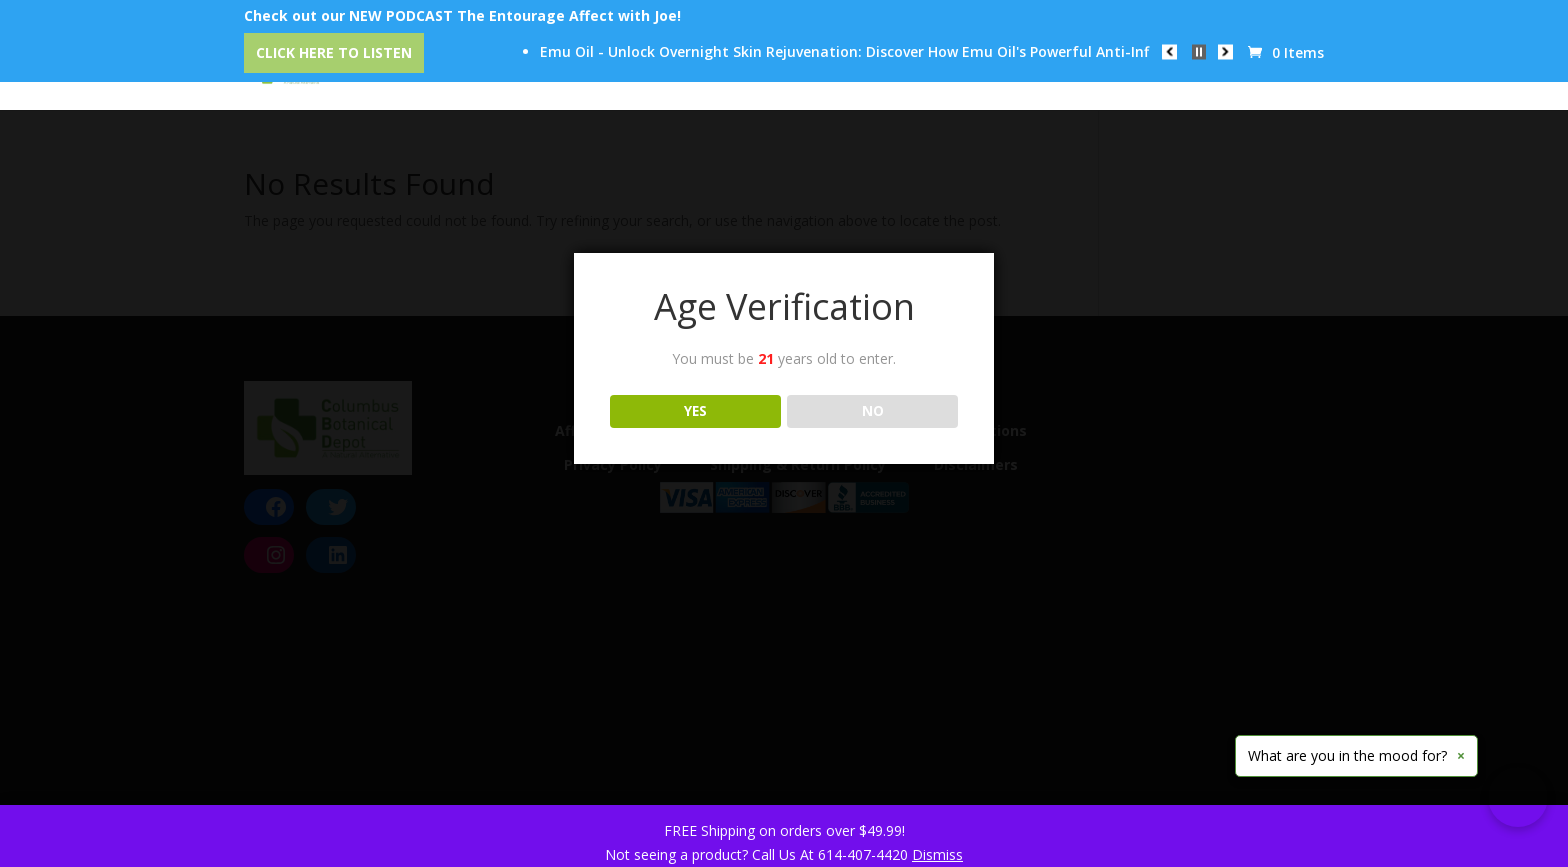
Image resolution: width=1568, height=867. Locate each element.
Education (915, 71)
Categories (443, 71)
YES (695, 411)
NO (873, 411)
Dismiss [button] (937, 854)
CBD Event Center (588, 71)
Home (338, 71)
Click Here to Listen (334, 52)
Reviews (1024, 71)
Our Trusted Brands (764, 71)
